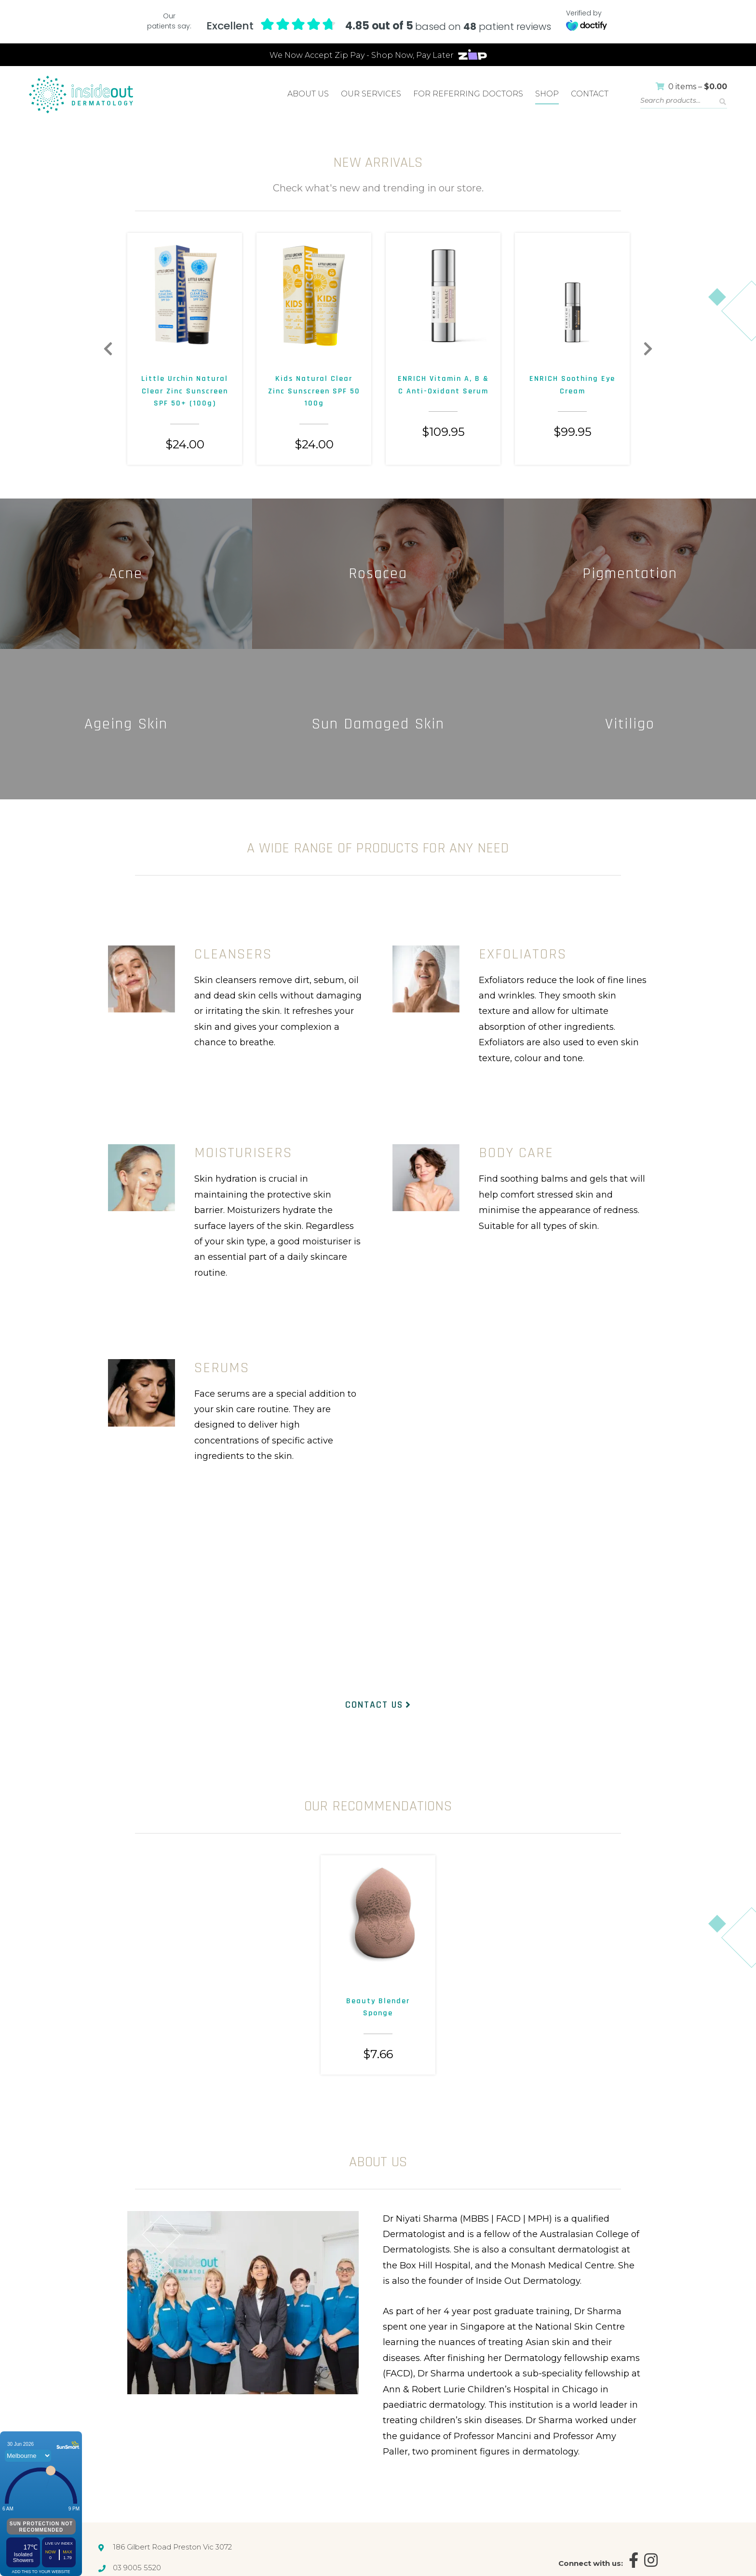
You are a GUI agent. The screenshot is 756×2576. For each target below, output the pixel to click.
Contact (589, 93)
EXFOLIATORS (523, 954)
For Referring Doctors (468, 93)
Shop (547, 93)
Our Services (371, 93)
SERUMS (221, 1368)
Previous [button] (108, 349)
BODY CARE (516, 1153)
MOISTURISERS (243, 1153)
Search (722, 102)
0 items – (691, 86)
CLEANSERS (233, 954)
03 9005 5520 (137, 2567)
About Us (308, 93)
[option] (184, 349)
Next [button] (648, 349)
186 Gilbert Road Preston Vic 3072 (172, 2546)
